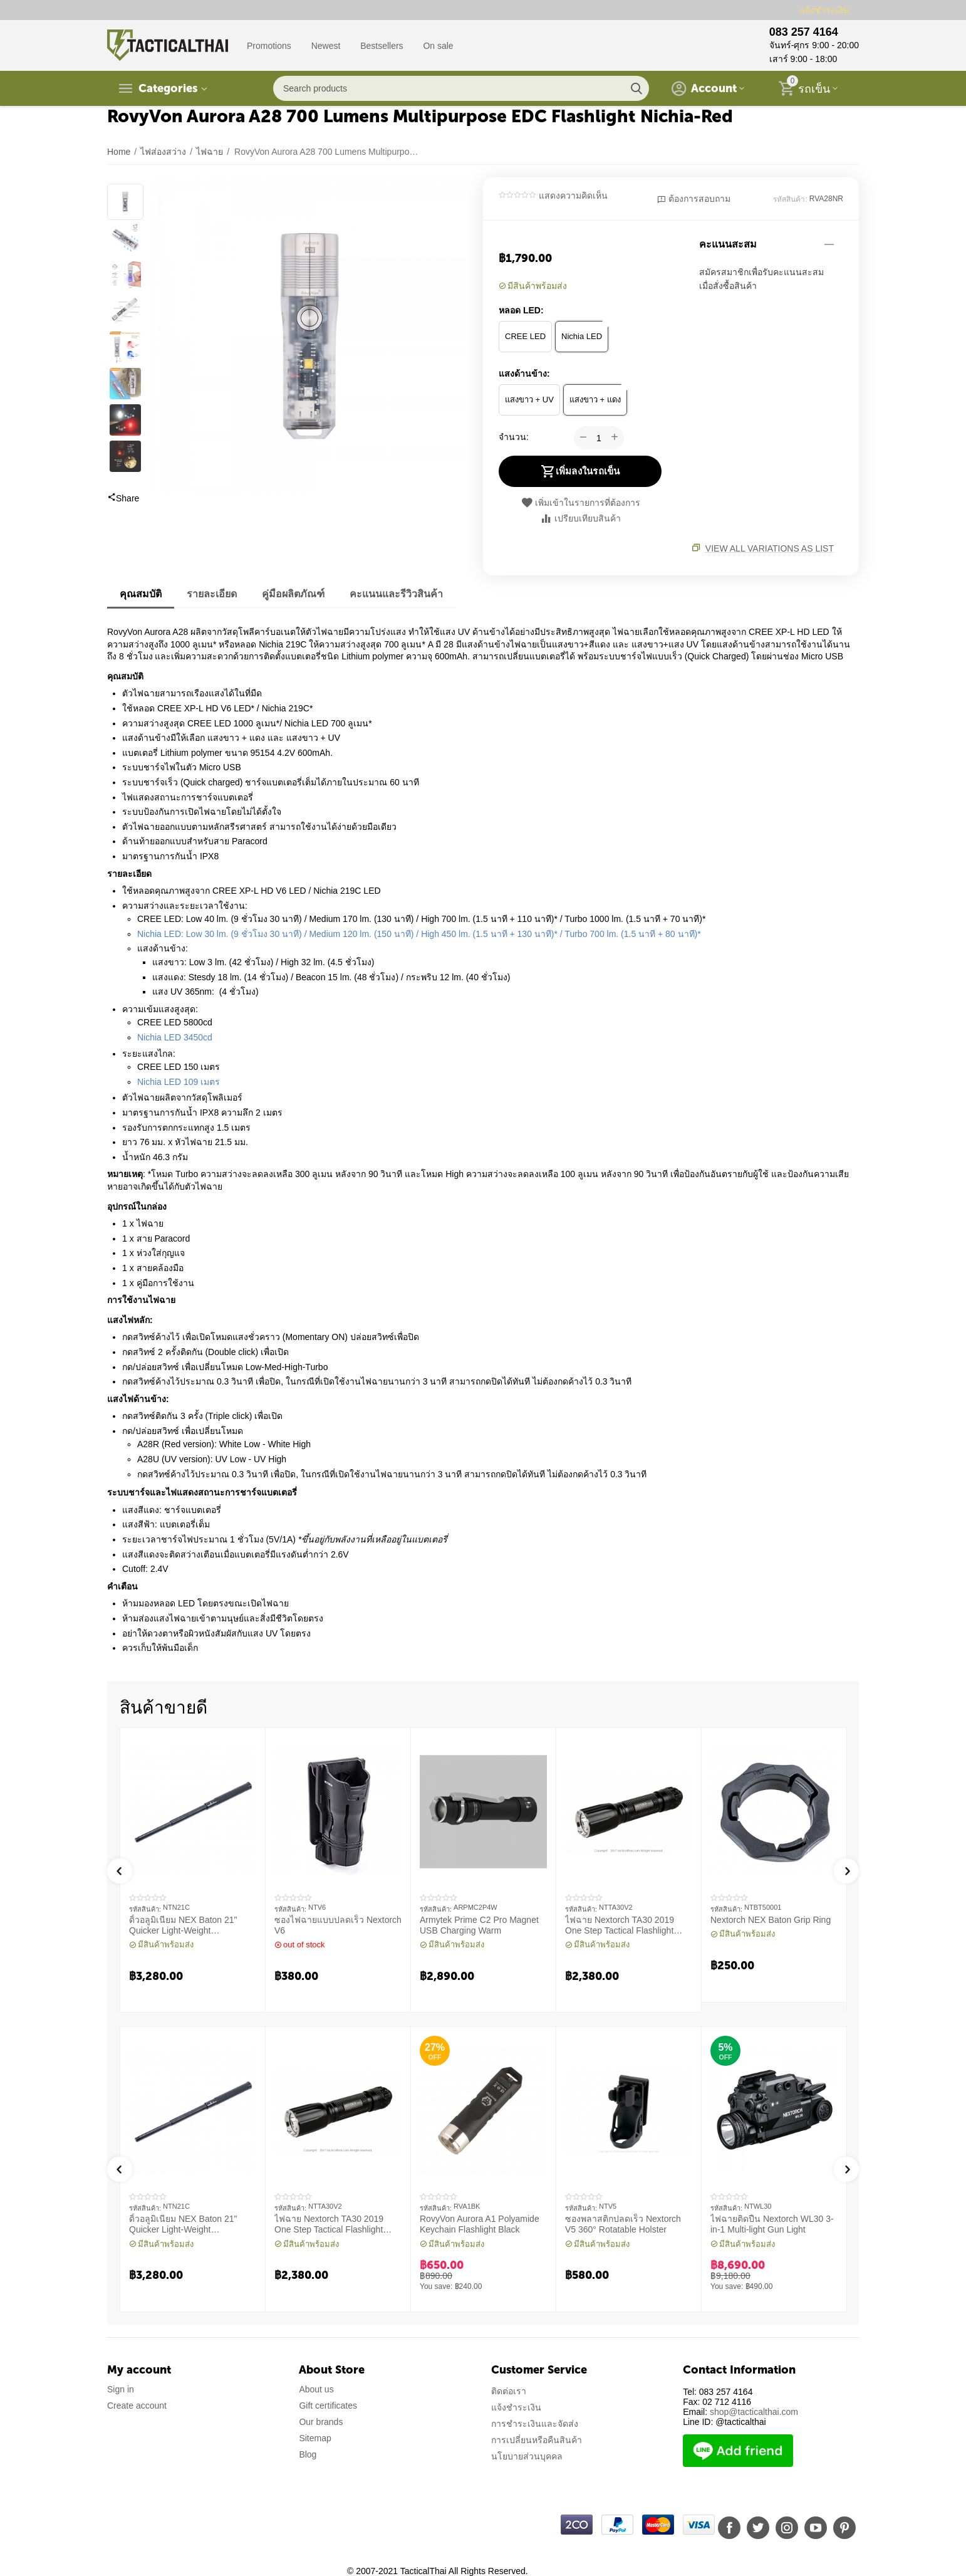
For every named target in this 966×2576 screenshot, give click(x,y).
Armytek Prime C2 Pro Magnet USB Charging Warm (479, 1925)
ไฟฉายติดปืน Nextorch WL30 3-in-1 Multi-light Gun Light (772, 2224)
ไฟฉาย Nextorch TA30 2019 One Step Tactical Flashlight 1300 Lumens (619, 1925)
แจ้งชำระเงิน (824, 10)
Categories (167, 88)
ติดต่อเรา (508, 2391)
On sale (438, 46)
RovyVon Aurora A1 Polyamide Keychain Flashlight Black (479, 2224)
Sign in (120, 2389)
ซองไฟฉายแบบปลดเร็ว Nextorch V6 (338, 1925)
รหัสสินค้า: (790, 199)
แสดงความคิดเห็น (573, 196)
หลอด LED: (521, 310)
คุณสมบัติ (141, 594)
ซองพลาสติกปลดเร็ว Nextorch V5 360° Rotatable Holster (623, 2224)
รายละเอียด (212, 594)
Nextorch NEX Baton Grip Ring (770, 1920)
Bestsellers (381, 46)
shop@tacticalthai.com (754, 2412)
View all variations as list (769, 548)
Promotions (269, 46)
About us (316, 2389)
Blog (307, 2454)
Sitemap (315, 2438)
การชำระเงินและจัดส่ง (534, 2424)
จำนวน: (514, 437)
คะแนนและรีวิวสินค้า (396, 594)
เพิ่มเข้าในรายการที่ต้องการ (580, 502)
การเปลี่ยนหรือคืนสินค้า (536, 2440)
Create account (137, 2406)
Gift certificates (328, 2406)
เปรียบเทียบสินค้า (580, 518)
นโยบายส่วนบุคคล (527, 2456)
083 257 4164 (803, 32)
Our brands (321, 2422)
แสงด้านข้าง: (524, 374)
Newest (326, 46)
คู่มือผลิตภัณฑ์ (293, 594)
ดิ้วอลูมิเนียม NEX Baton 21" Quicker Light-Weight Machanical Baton (183, 1925)
